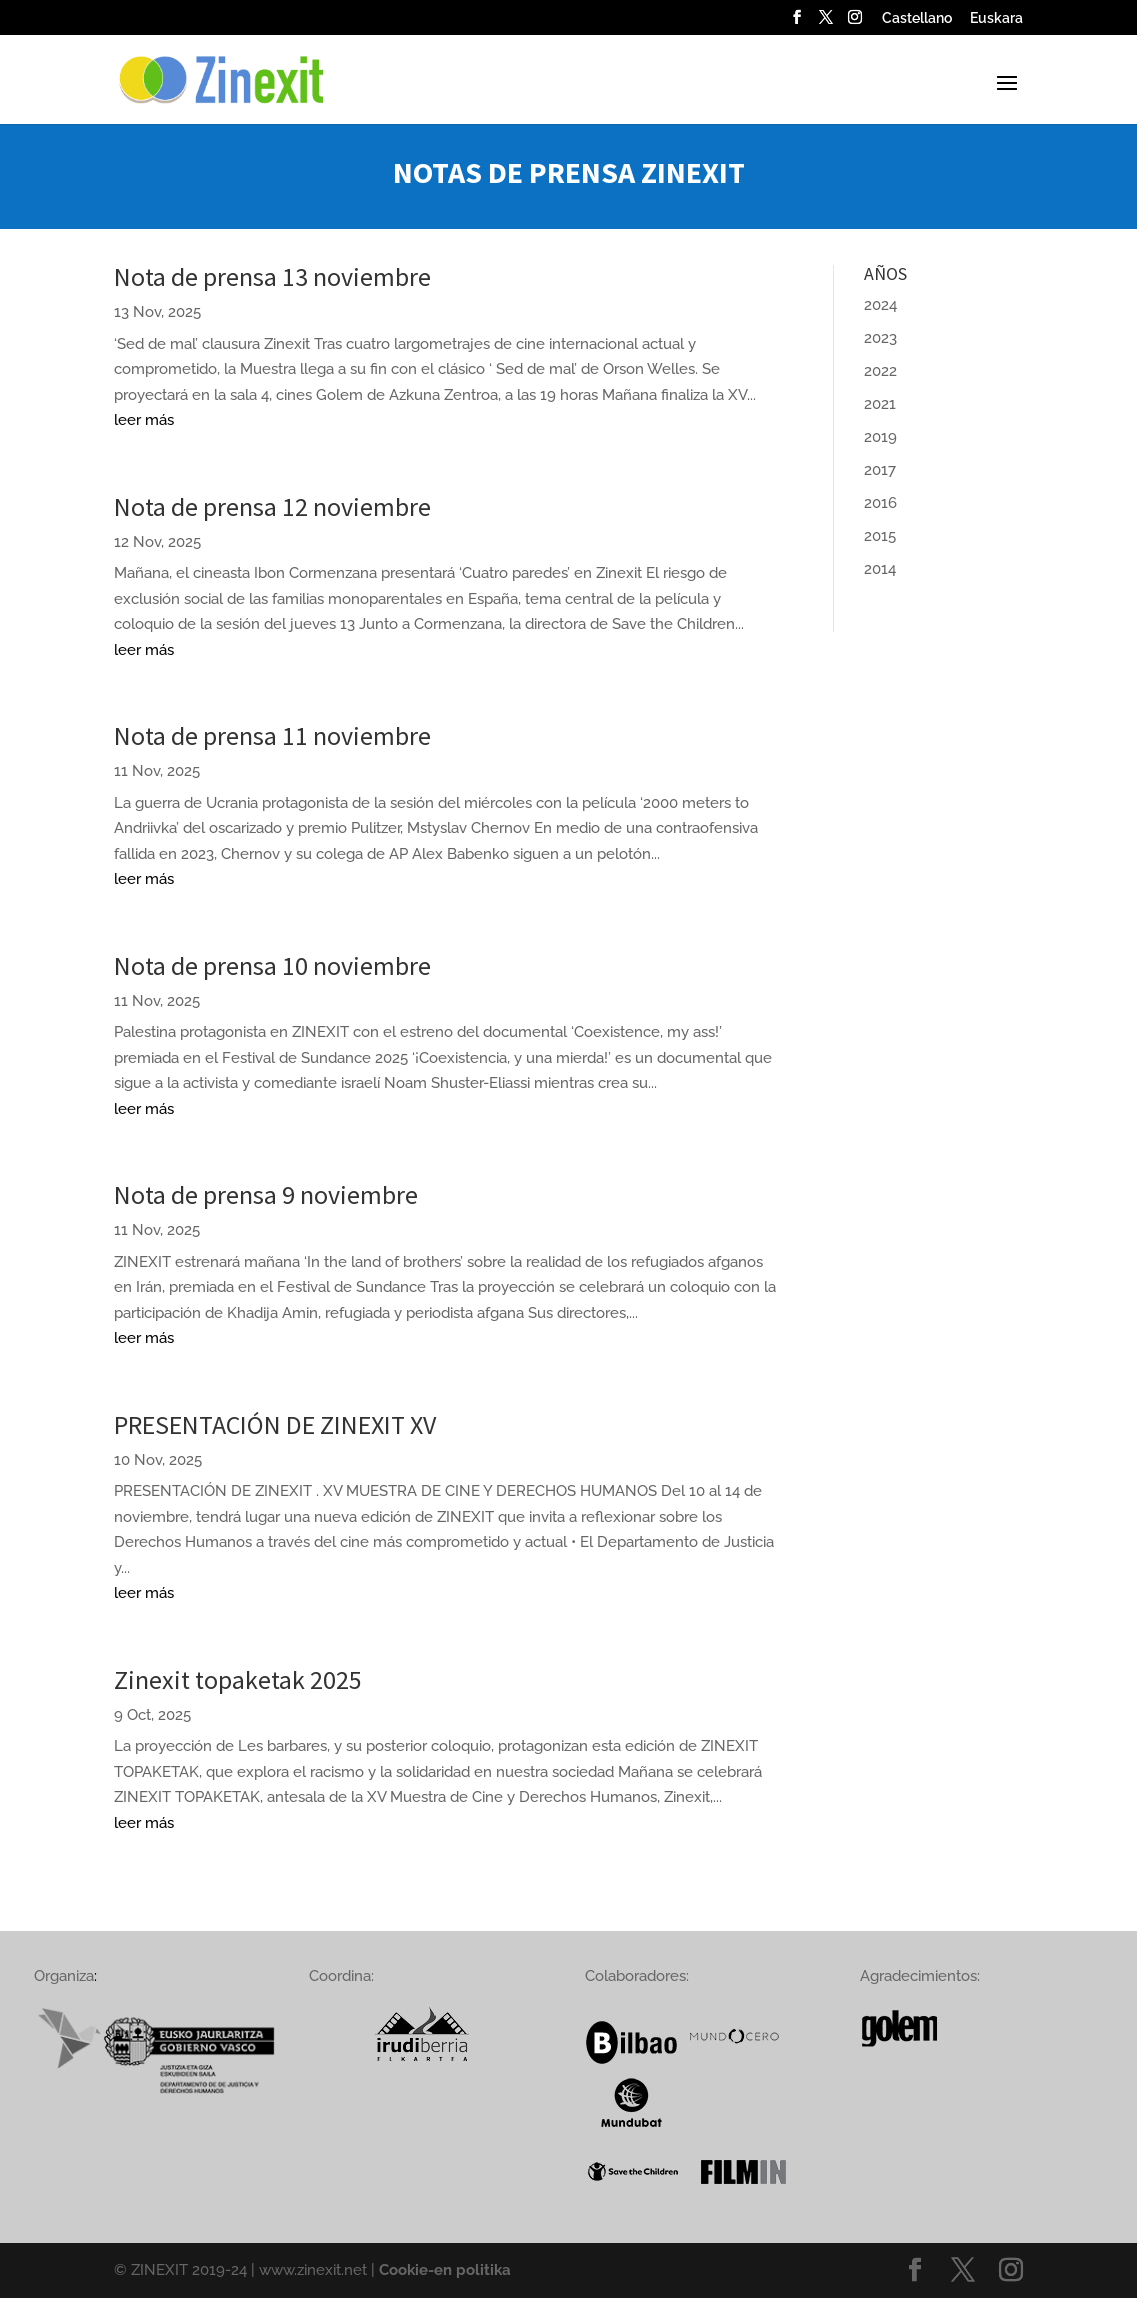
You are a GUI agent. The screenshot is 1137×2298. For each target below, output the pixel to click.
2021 (880, 404)
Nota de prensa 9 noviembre (266, 1194)
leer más (144, 420)
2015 (880, 536)
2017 (880, 470)
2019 (880, 437)
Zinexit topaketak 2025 (238, 1679)
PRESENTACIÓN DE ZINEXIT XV (275, 1424)
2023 (880, 338)
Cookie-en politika (445, 2270)
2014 (880, 569)
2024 (880, 305)
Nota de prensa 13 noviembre (272, 276)
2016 (880, 503)
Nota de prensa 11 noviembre (272, 735)
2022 (880, 371)
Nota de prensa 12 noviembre (272, 506)
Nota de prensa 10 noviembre (272, 965)
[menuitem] (917, 23)
